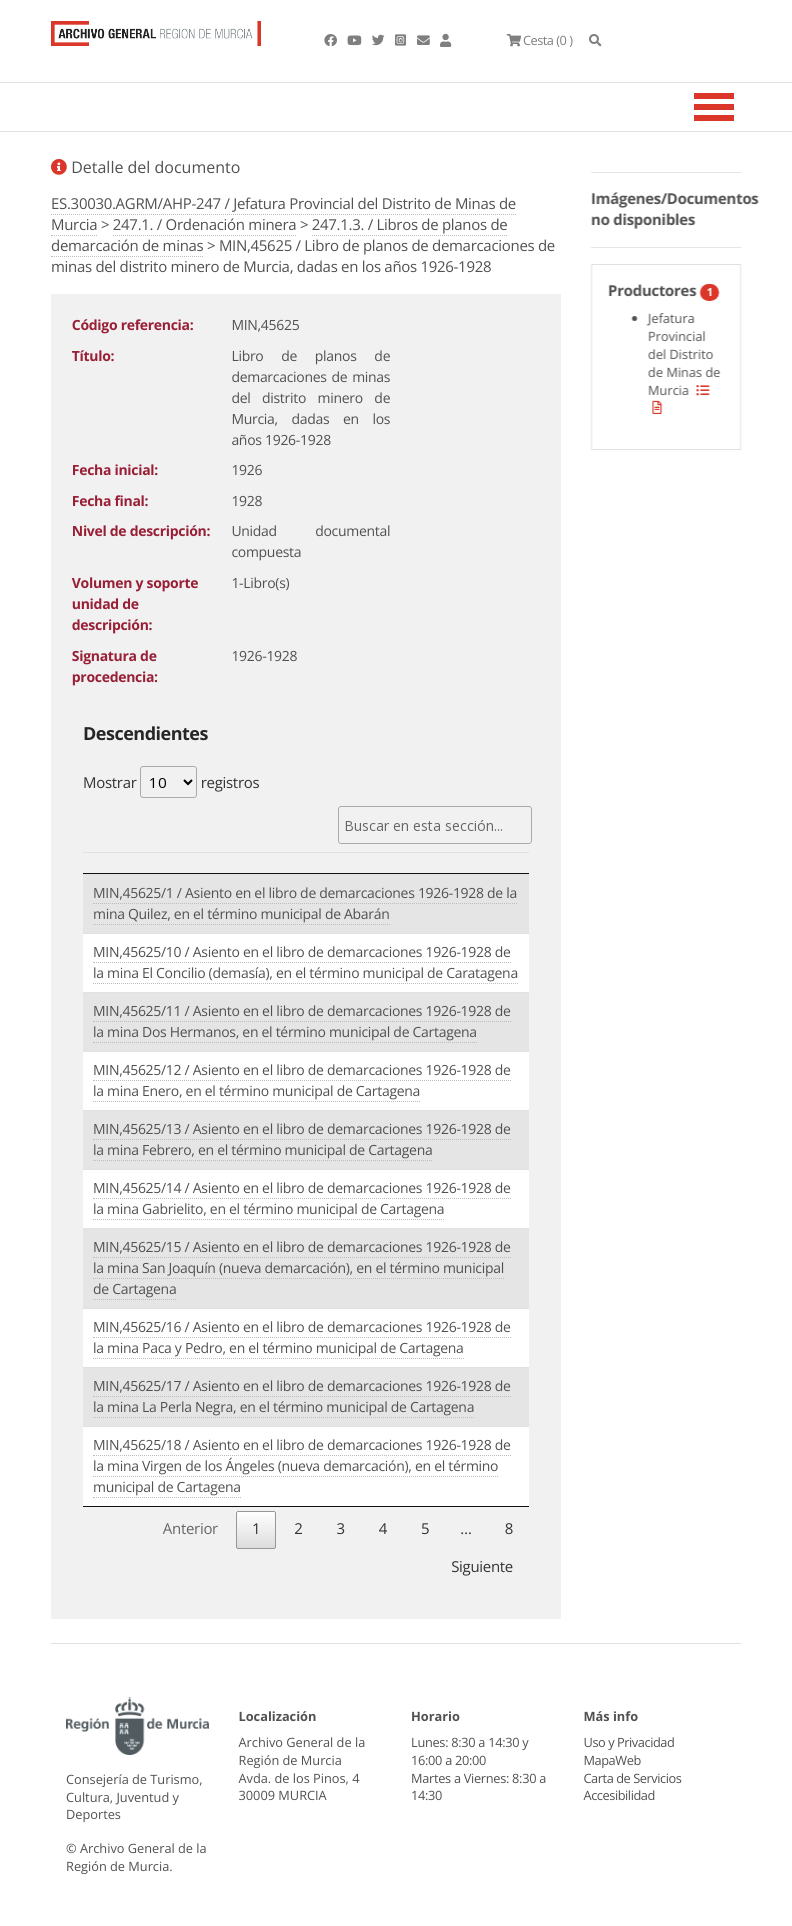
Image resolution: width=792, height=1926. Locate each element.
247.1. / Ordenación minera (204, 225)
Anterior (190, 1529)
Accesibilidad (619, 1795)
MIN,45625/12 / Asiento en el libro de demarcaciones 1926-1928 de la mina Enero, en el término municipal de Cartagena (302, 1081)
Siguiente (482, 1567)
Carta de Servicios (632, 1778)
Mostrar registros (171, 782)
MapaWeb (612, 1760)
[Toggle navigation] (739, 107)
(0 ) (539, 40)
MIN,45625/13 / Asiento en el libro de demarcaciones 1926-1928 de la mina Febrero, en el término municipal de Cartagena (302, 1140)
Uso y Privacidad (629, 1742)
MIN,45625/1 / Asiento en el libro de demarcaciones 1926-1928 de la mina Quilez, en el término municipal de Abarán (305, 904)
